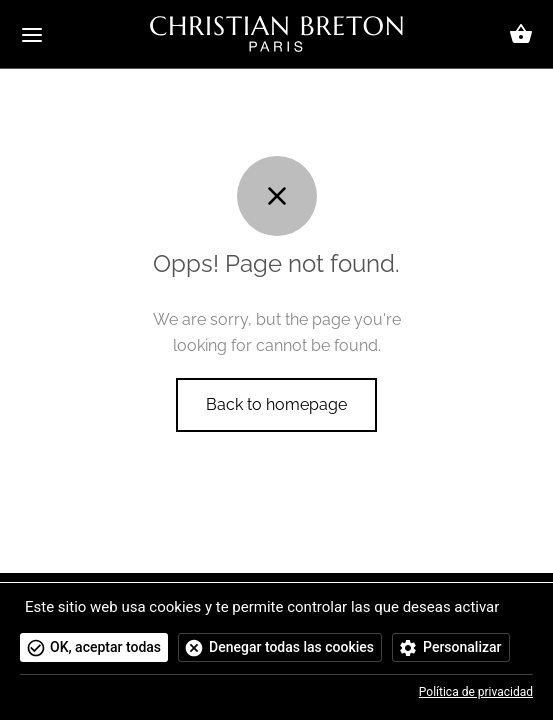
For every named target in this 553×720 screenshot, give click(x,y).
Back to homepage (276, 404)
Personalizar (462, 647)
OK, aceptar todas (105, 647)
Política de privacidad (476, 692)
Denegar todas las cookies (291, 647)
